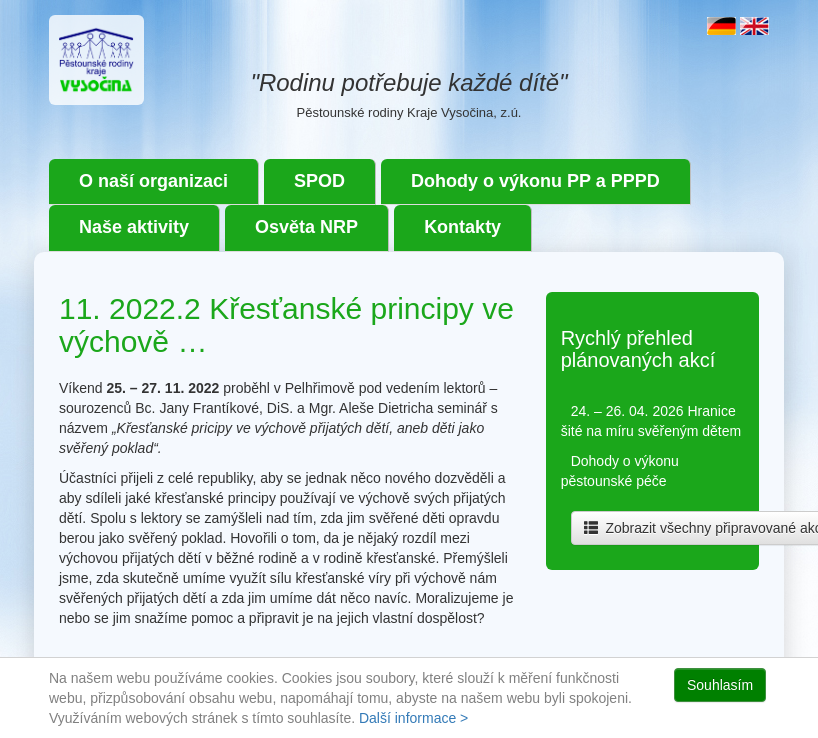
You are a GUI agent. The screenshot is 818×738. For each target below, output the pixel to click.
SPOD (319, 181)
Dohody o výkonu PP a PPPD (535, 181)
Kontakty (462, 227)
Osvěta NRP (306, 227)
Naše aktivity (134, 227)
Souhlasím (720, 685)
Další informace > (413, 718)
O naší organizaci (153, 181)
